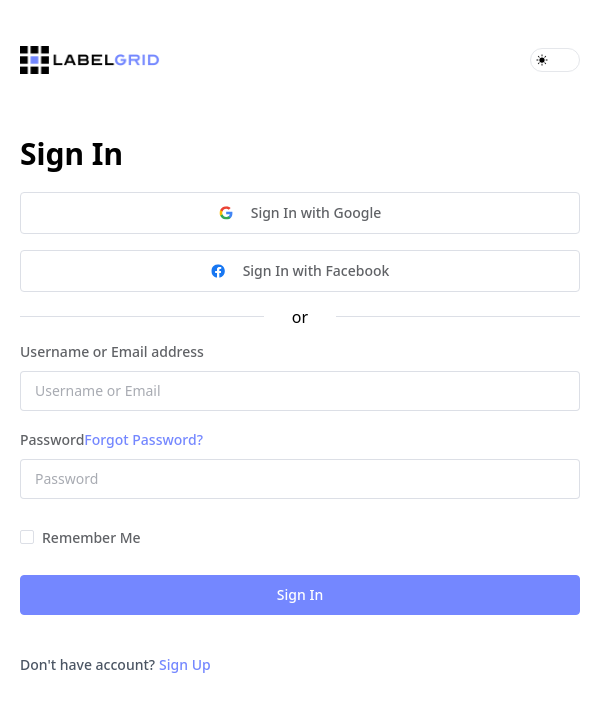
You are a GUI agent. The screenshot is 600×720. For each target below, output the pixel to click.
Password (52, 439)
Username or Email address (112, 351)
